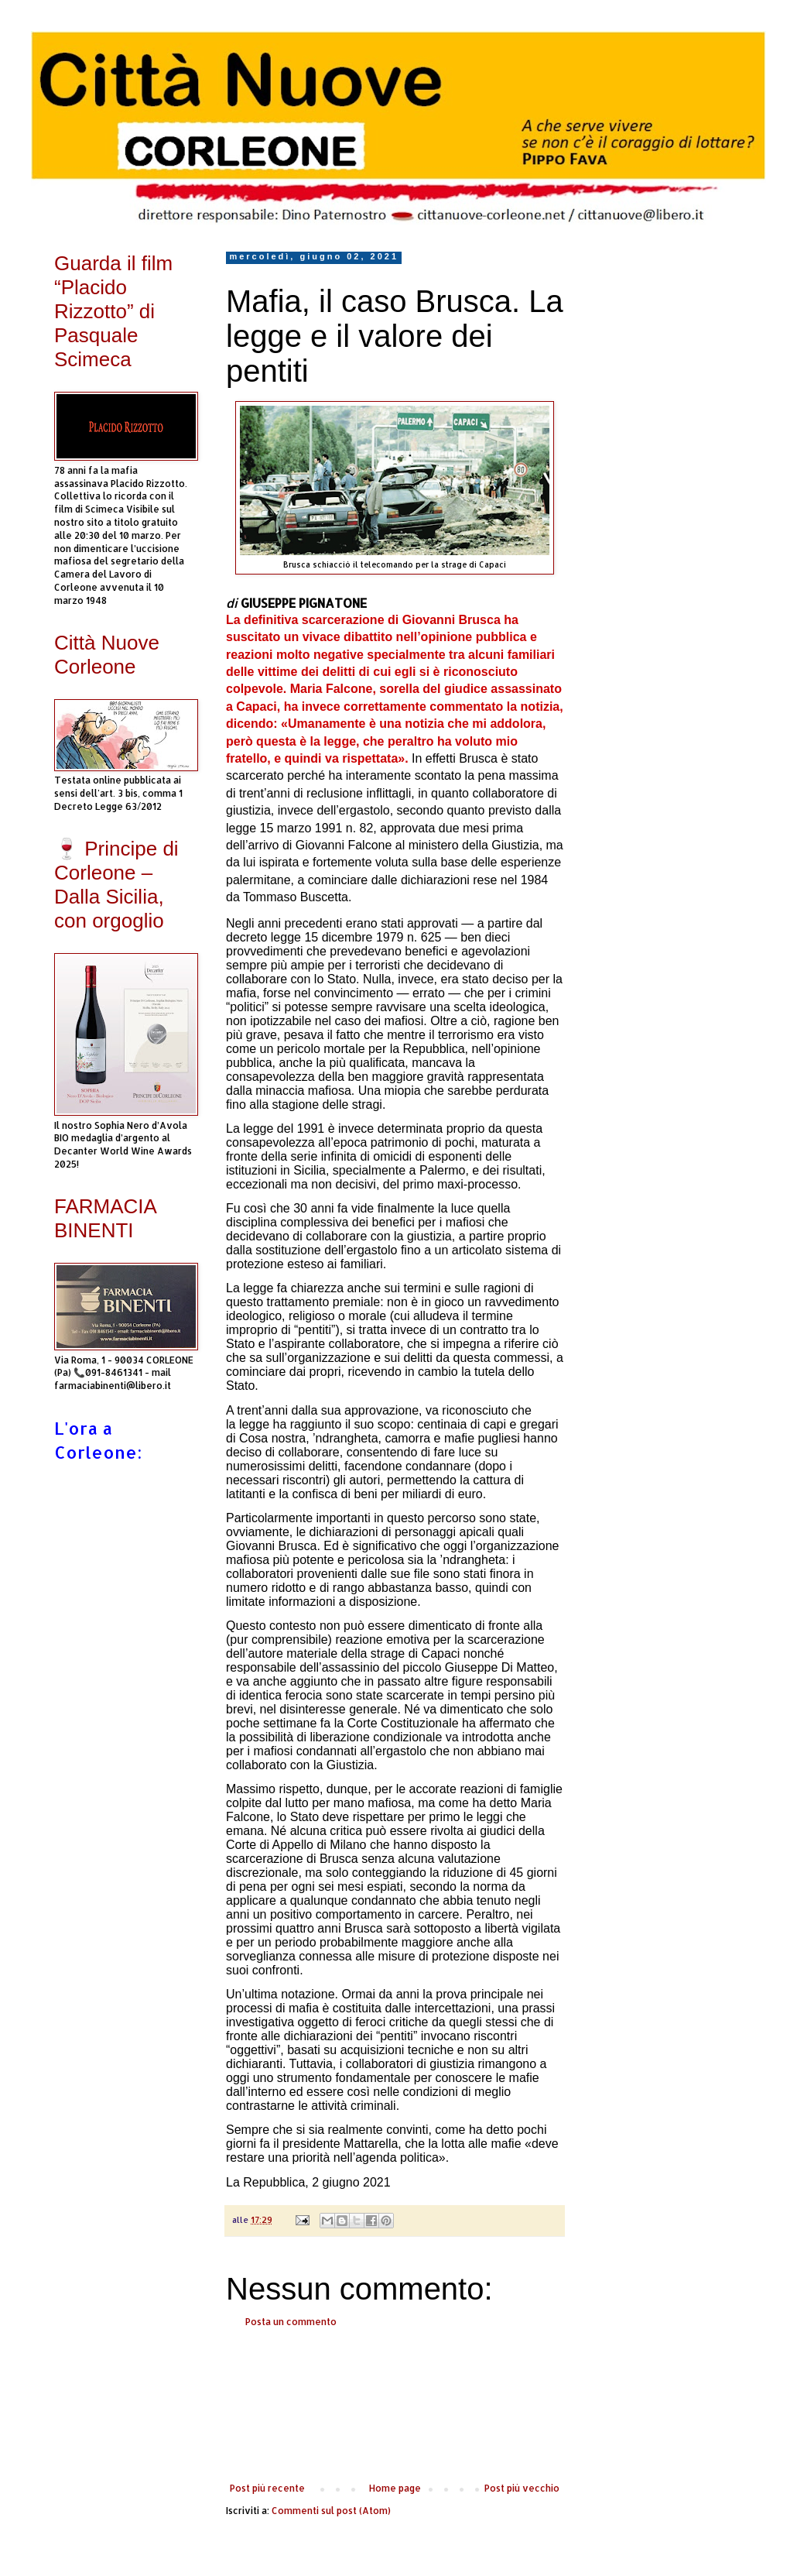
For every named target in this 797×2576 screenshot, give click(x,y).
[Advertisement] (394, 2406)
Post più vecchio (521, 2488)
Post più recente (267, 2488)
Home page (395, 2488)
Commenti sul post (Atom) (331, 2510)
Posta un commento (291, 2321)
